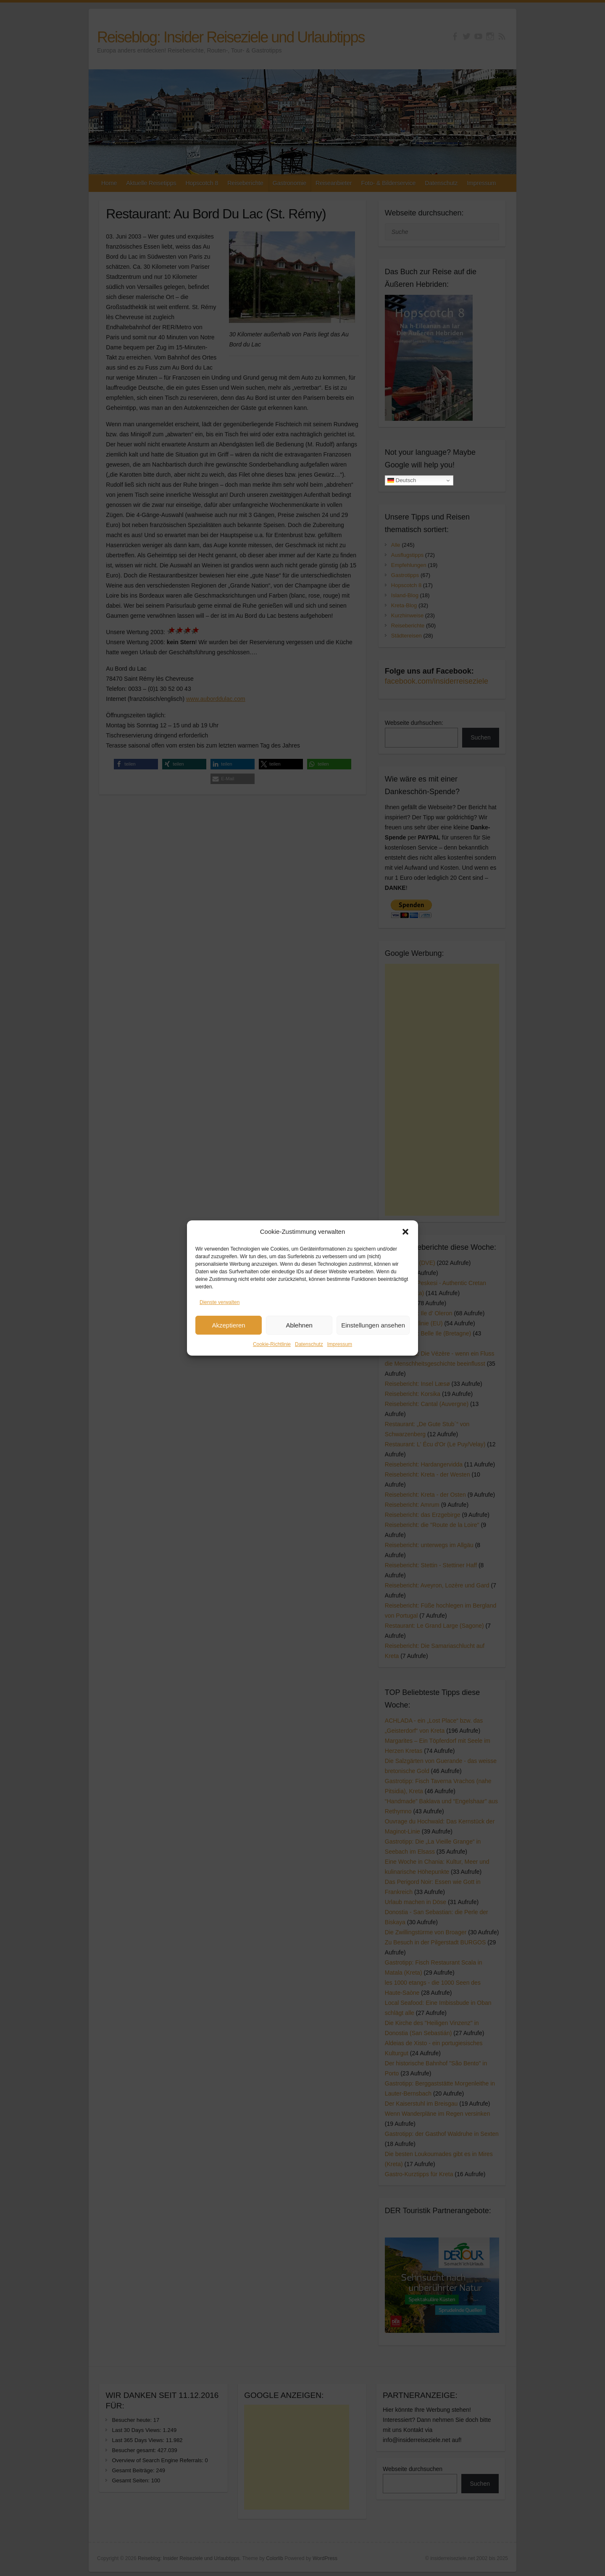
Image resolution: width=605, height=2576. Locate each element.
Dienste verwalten (219, 1303)
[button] (405, 1232)
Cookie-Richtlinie (272, 1345)
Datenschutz (309, 1345)
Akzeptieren (228, 1325)
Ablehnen (299, 1325)
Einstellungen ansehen (373, 1325)
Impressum (339, 1345)
